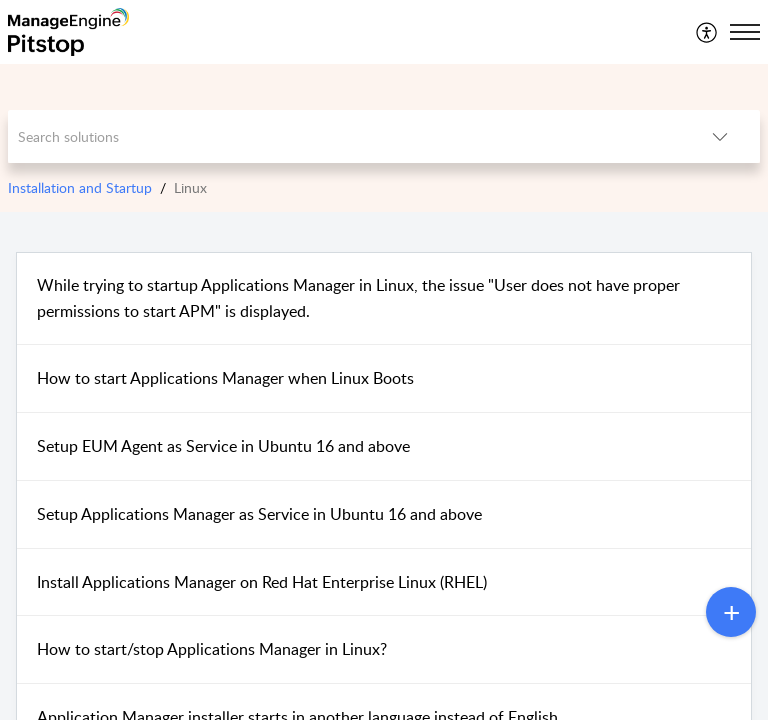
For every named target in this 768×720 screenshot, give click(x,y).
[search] (344, 136)
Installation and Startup (80, 187)
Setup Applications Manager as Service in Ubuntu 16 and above (259, 514)
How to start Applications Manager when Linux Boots (225, 378)
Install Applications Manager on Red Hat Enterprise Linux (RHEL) (262, 582)
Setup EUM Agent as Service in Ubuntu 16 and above (223, 446)
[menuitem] (707, 32)
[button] (707, 32)
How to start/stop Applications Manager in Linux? (212, 649)
